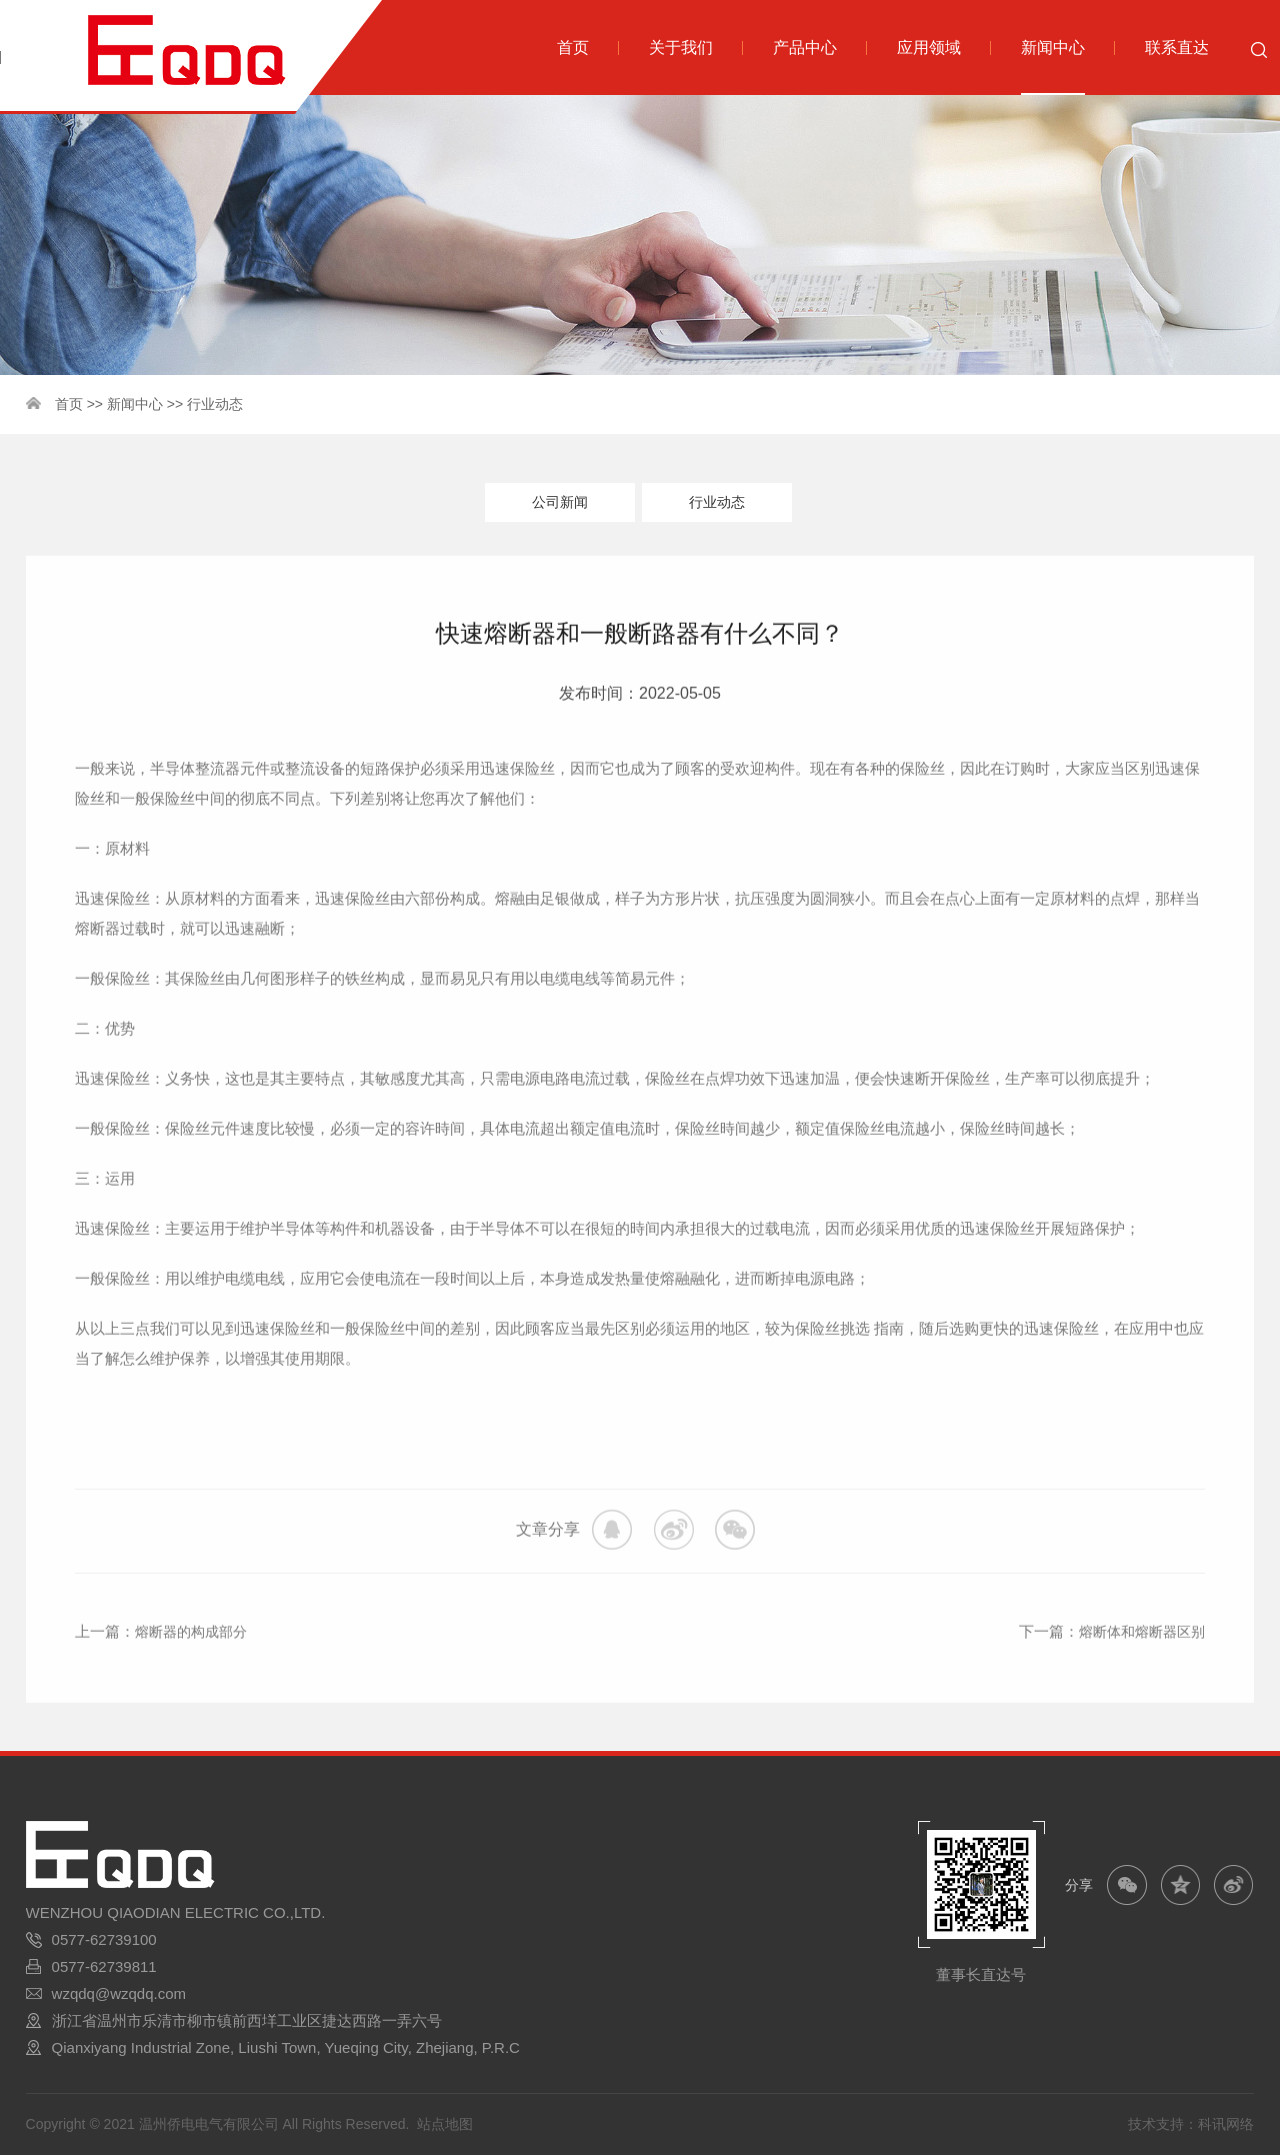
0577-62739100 (104, 1940)
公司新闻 (560, 502)
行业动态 (215, 404)
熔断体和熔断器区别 (1137, 1674)
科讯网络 (1226, 2125)
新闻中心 (135, 404)
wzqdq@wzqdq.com (119, 1994)
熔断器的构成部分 (195, 1674)
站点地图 (445, 2125)
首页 (69, 404)
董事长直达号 (981, 1975)
